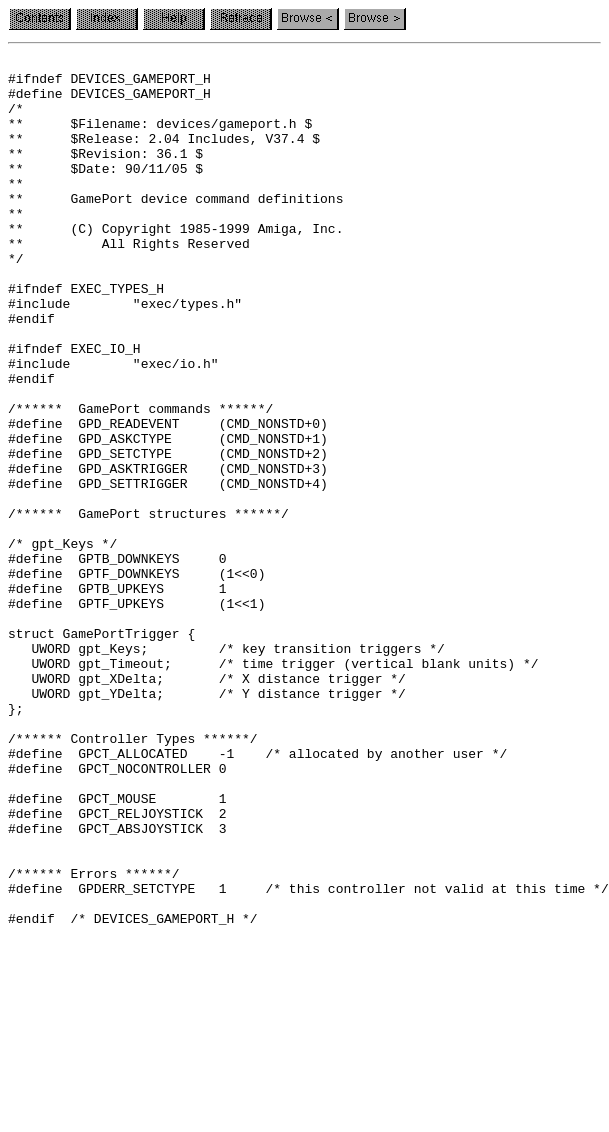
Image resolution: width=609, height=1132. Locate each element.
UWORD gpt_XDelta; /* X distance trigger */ (207, 804)
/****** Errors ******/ (94, 1038)
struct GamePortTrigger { (101, 750)
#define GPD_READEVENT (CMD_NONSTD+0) (168, 498)
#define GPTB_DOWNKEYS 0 (117, 660)
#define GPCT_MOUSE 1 (117, 948)
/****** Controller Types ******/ (133, 876)
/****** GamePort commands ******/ (140, 480)
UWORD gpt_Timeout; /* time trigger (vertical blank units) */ (273, 786)
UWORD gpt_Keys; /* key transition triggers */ (226, 768)
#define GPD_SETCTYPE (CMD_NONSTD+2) (168, 534)
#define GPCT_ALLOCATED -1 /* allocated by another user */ (257, 894)
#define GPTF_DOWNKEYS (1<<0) (136, 678)
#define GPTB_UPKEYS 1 (117, 696)
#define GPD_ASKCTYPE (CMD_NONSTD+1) (168, 516)
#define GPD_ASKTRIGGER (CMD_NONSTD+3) (168, 552)
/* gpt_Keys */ (62, 642)
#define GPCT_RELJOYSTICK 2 (117, 966)
